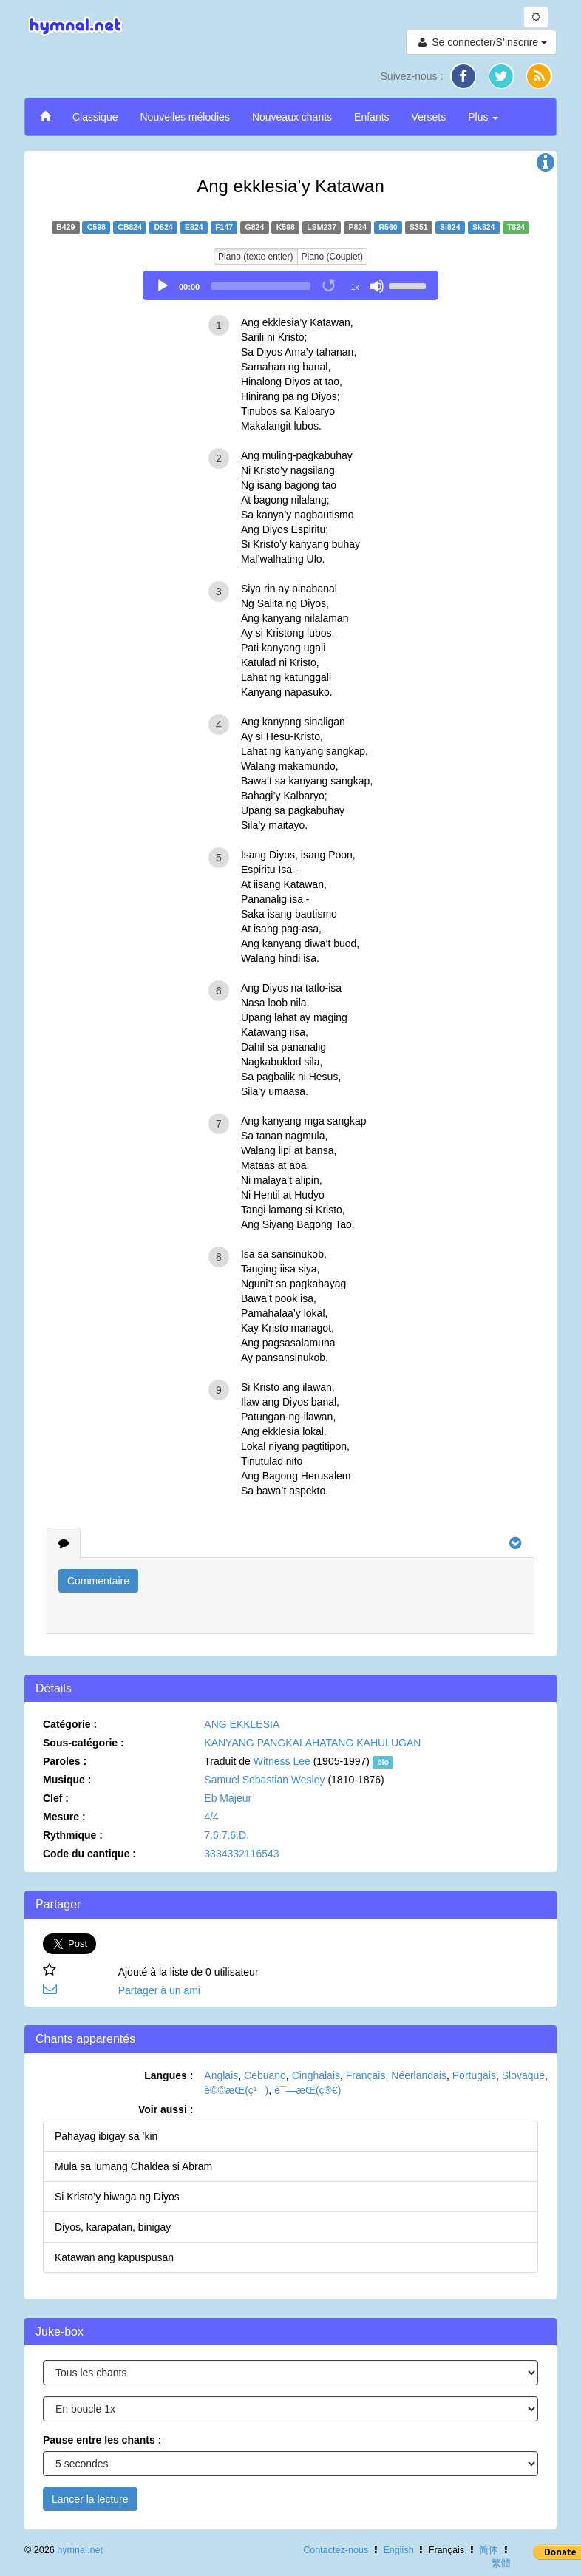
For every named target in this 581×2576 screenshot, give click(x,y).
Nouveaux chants (292, 117)
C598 (96, 227)
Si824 (450, 227)
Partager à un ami (159, 1990)
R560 (388, 227)
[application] (290, 285)
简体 (488, 2550)
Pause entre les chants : (102, 2440)
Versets (429, 117)
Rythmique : (73, 1835)
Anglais (221, 2075)
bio (383, 1762)
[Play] (162, 286)
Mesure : (64, 1817)
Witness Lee (282, 1761)
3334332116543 (241, 1854)
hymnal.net (80, 2550)
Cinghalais (316, 2075)
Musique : (67, 1780)
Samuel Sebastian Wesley (264, 1780)
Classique (95, 117)
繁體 (501, 2563)
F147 (224, 227)
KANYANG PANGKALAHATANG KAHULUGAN (312, 1743)
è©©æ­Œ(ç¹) (236, 2090)
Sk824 (483, 227)
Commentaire (98, 1581)
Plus (483, 117)
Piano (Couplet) (332, 256)
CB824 (130, 227)
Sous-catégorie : (83, 1743)
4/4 (211, 1817)
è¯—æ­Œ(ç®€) (307, 2090)
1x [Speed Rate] (354, 286)
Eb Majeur (227, 1798)
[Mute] (377, 286)
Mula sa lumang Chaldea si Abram (133, 2166)
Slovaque (523, 2075)
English (398, 2550)
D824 (163, 227)
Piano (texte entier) (255, 256)
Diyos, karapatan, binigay (113, 2227)
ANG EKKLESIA (241, 1724)
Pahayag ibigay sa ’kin (106, 2136)
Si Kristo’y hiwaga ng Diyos (117, 2197)
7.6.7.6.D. (226, 1835)
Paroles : (64, 1761)
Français (366, 2075)
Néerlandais (418, 2075)
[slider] (260, 286)
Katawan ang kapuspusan (114, 2257)
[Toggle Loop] (329, 286)
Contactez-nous (335, 2550)
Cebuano (265, 2075)
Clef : (56, 1798)
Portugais (474, 2075)
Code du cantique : (89, 1854)
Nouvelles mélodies (184, 117)
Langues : (168, 2075)
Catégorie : (70, 1724)
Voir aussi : (165, 2109)
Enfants (371, 117)
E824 (194, 227)
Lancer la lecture (90, 2499)
